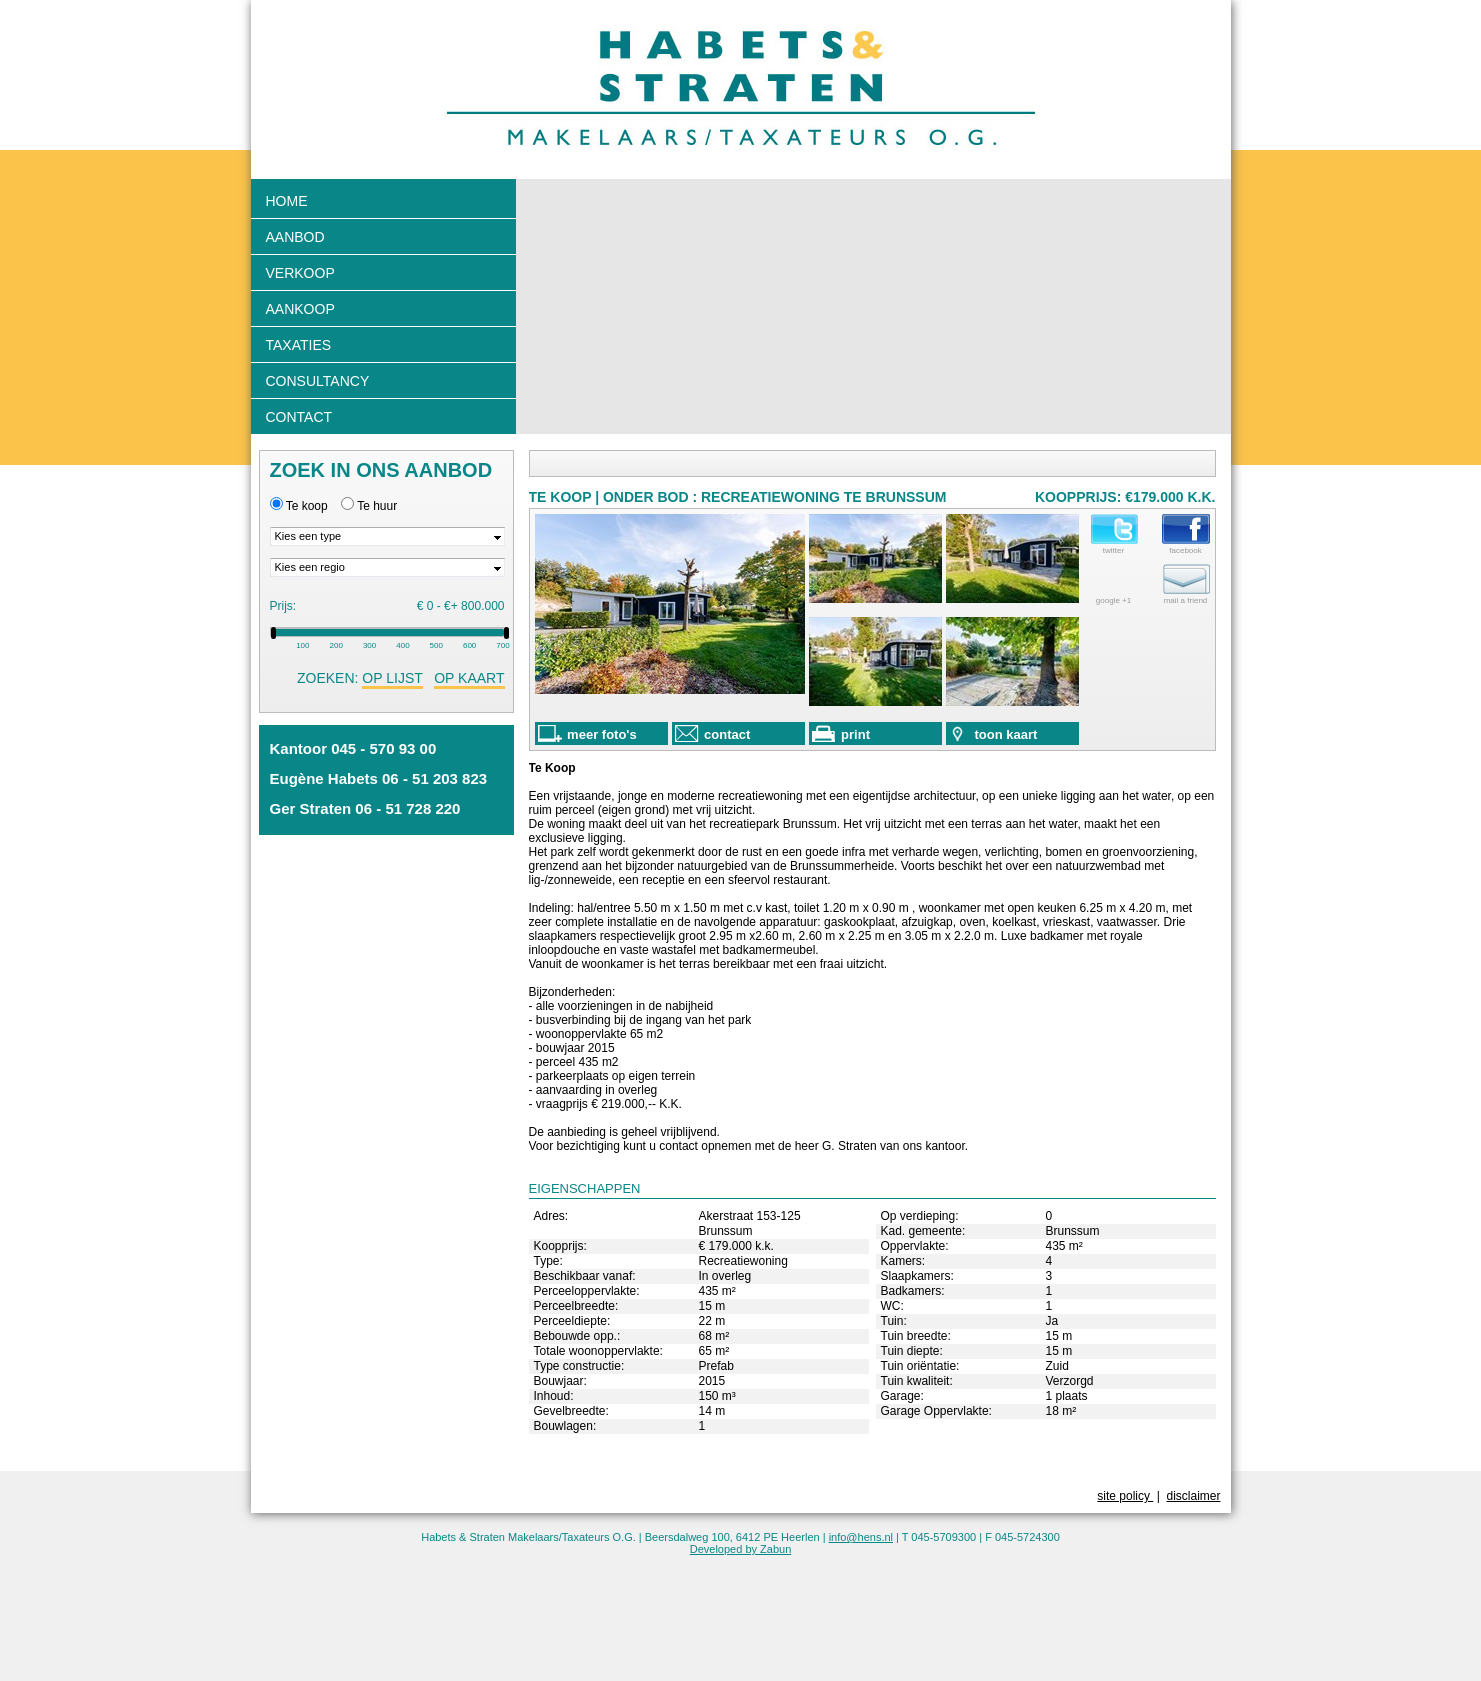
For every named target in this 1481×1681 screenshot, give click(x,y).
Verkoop (300, 273)
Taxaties (299, 345)
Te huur (377, 506)
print (841, 733)
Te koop (307, 506)
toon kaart (993, 733)
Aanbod (295, 237)
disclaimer (1193, 1496)
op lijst (392, 678)
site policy (1125, 1496)
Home (287, 201)
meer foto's (587, 733)
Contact (299, 417)
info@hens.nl (861, 1537)
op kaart (469, 678)
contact (713, 733)
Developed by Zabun (741, 1549)
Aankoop (300, 309)
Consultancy (318, 381)
